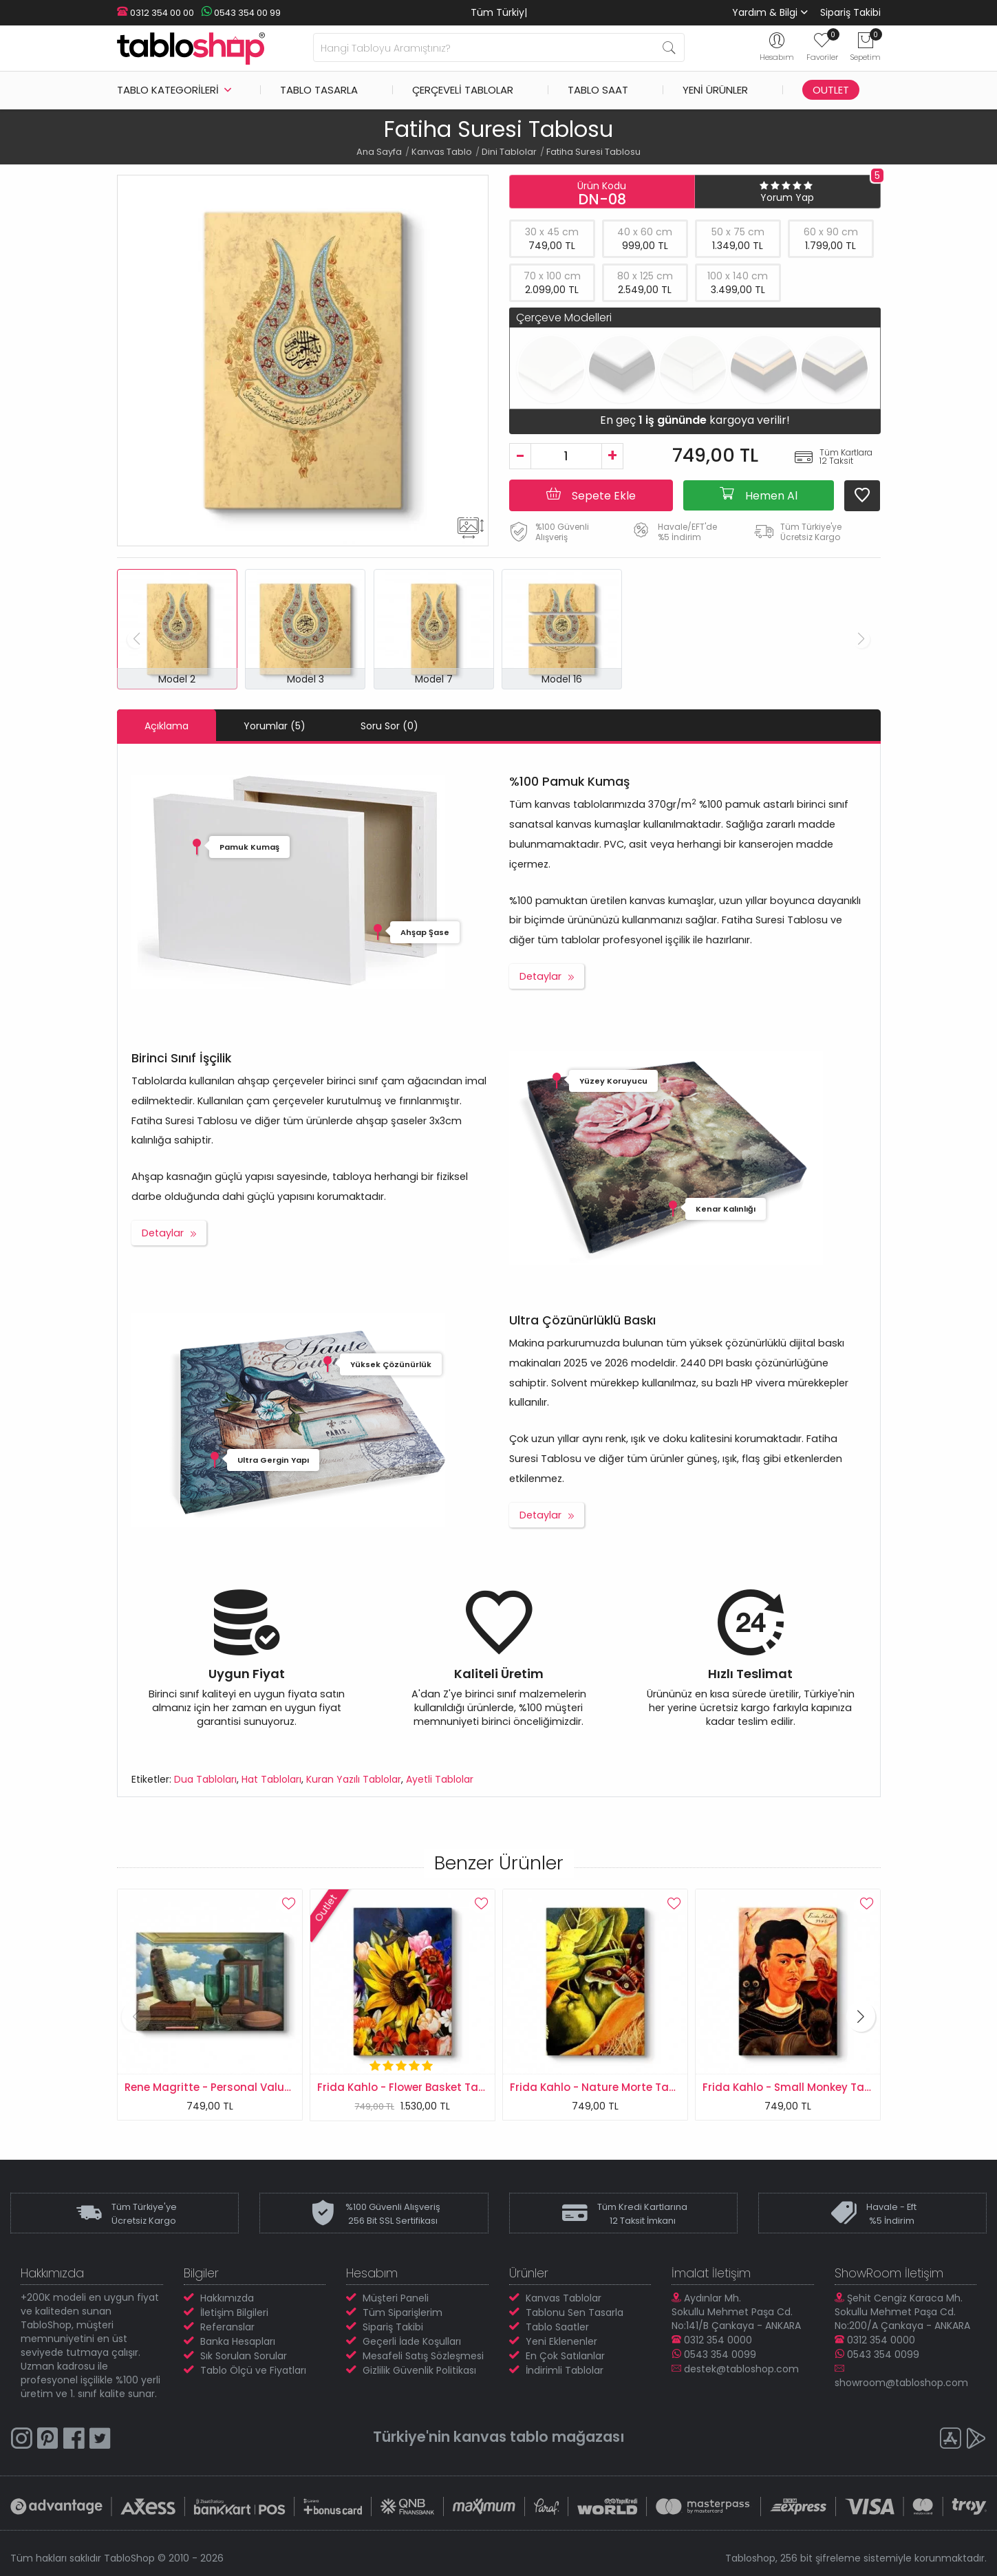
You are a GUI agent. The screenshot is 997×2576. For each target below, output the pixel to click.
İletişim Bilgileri (234, 2312)
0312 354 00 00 (155, 13)
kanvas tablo (500, 2437)
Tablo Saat (598, 90)
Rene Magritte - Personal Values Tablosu (234, 2087)
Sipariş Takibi (850, 12)
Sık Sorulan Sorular (243, 2356)
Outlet (831, 90)
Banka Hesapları (237, 2341)
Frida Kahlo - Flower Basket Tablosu (412, 2087)
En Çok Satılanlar (565, 2356)
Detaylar (540, 976)
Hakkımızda (227, 2298)
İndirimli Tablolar (564, 2370)
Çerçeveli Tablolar (462, 90)
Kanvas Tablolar (563, 2298)
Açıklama (166, 726)
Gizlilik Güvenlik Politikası (419, 2370)
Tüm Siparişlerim (402, 2312)
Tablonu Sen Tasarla (574, 2312)
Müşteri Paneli (396, 2298)
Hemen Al (758, 495)
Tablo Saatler (557, 2327)
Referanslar (227, 2327)
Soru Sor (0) (389, 726)
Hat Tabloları (271, 1779)
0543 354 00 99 (241, 13)
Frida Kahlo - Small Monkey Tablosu (798, 2087)
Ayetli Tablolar (439, 1779)
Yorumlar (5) (274, 726)
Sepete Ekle (591, 495)
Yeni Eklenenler (561, 2341)
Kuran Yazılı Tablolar (353, 1779)
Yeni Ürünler (715, 90)
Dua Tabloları (205, 1779)
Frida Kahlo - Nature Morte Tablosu (604, 2087)
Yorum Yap (787, 197)
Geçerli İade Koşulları (412, 2341)
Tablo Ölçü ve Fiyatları (253, 2370)
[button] (861, 2016)
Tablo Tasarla (319, 90)
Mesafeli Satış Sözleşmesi (423, 2356)
